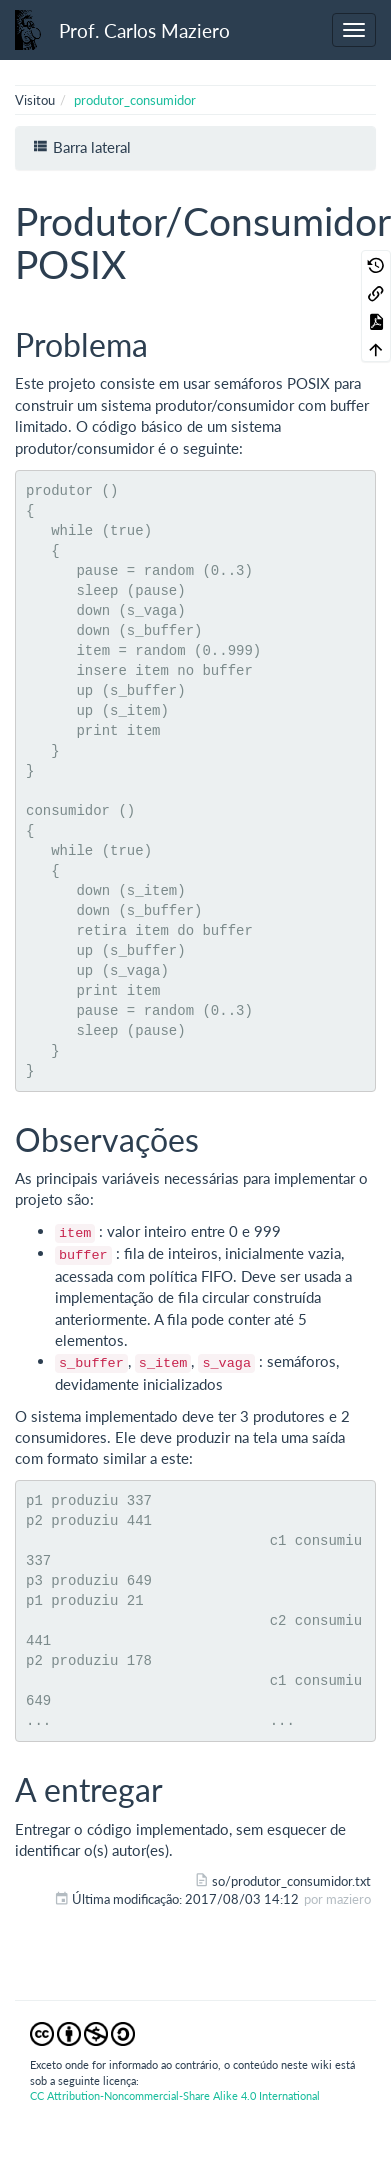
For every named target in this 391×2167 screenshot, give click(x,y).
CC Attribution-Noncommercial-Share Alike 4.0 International (175, 2095)
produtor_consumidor (135, 100)
